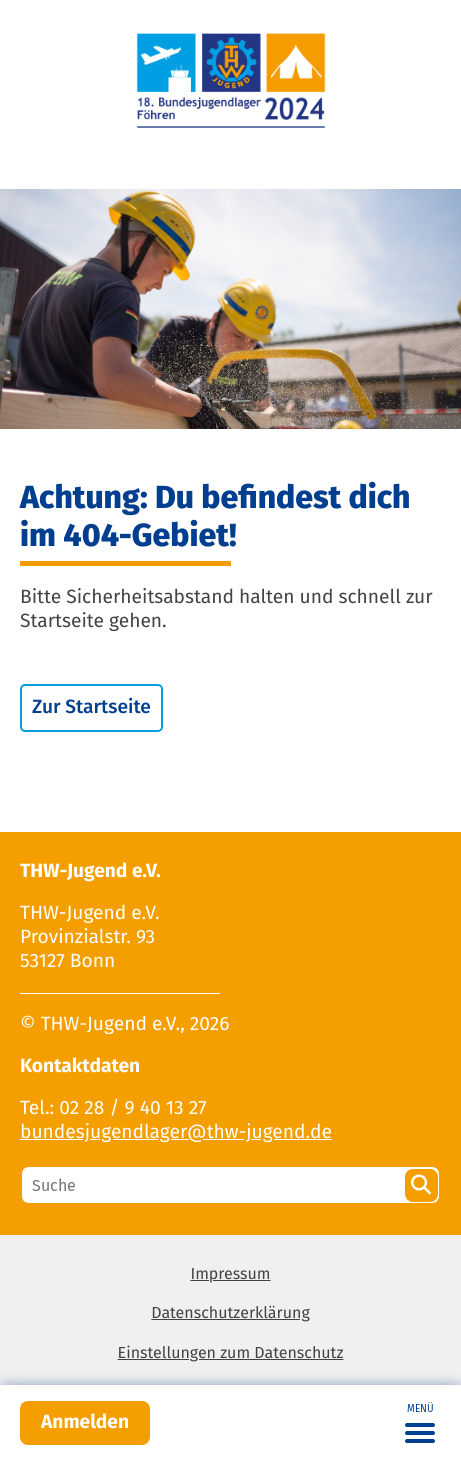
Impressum (230, 1274)
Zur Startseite (91, 707)
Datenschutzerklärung (230, 1313)
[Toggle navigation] (420, 1423)
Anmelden (85, 1422)
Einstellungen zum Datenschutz (231, 1353)
